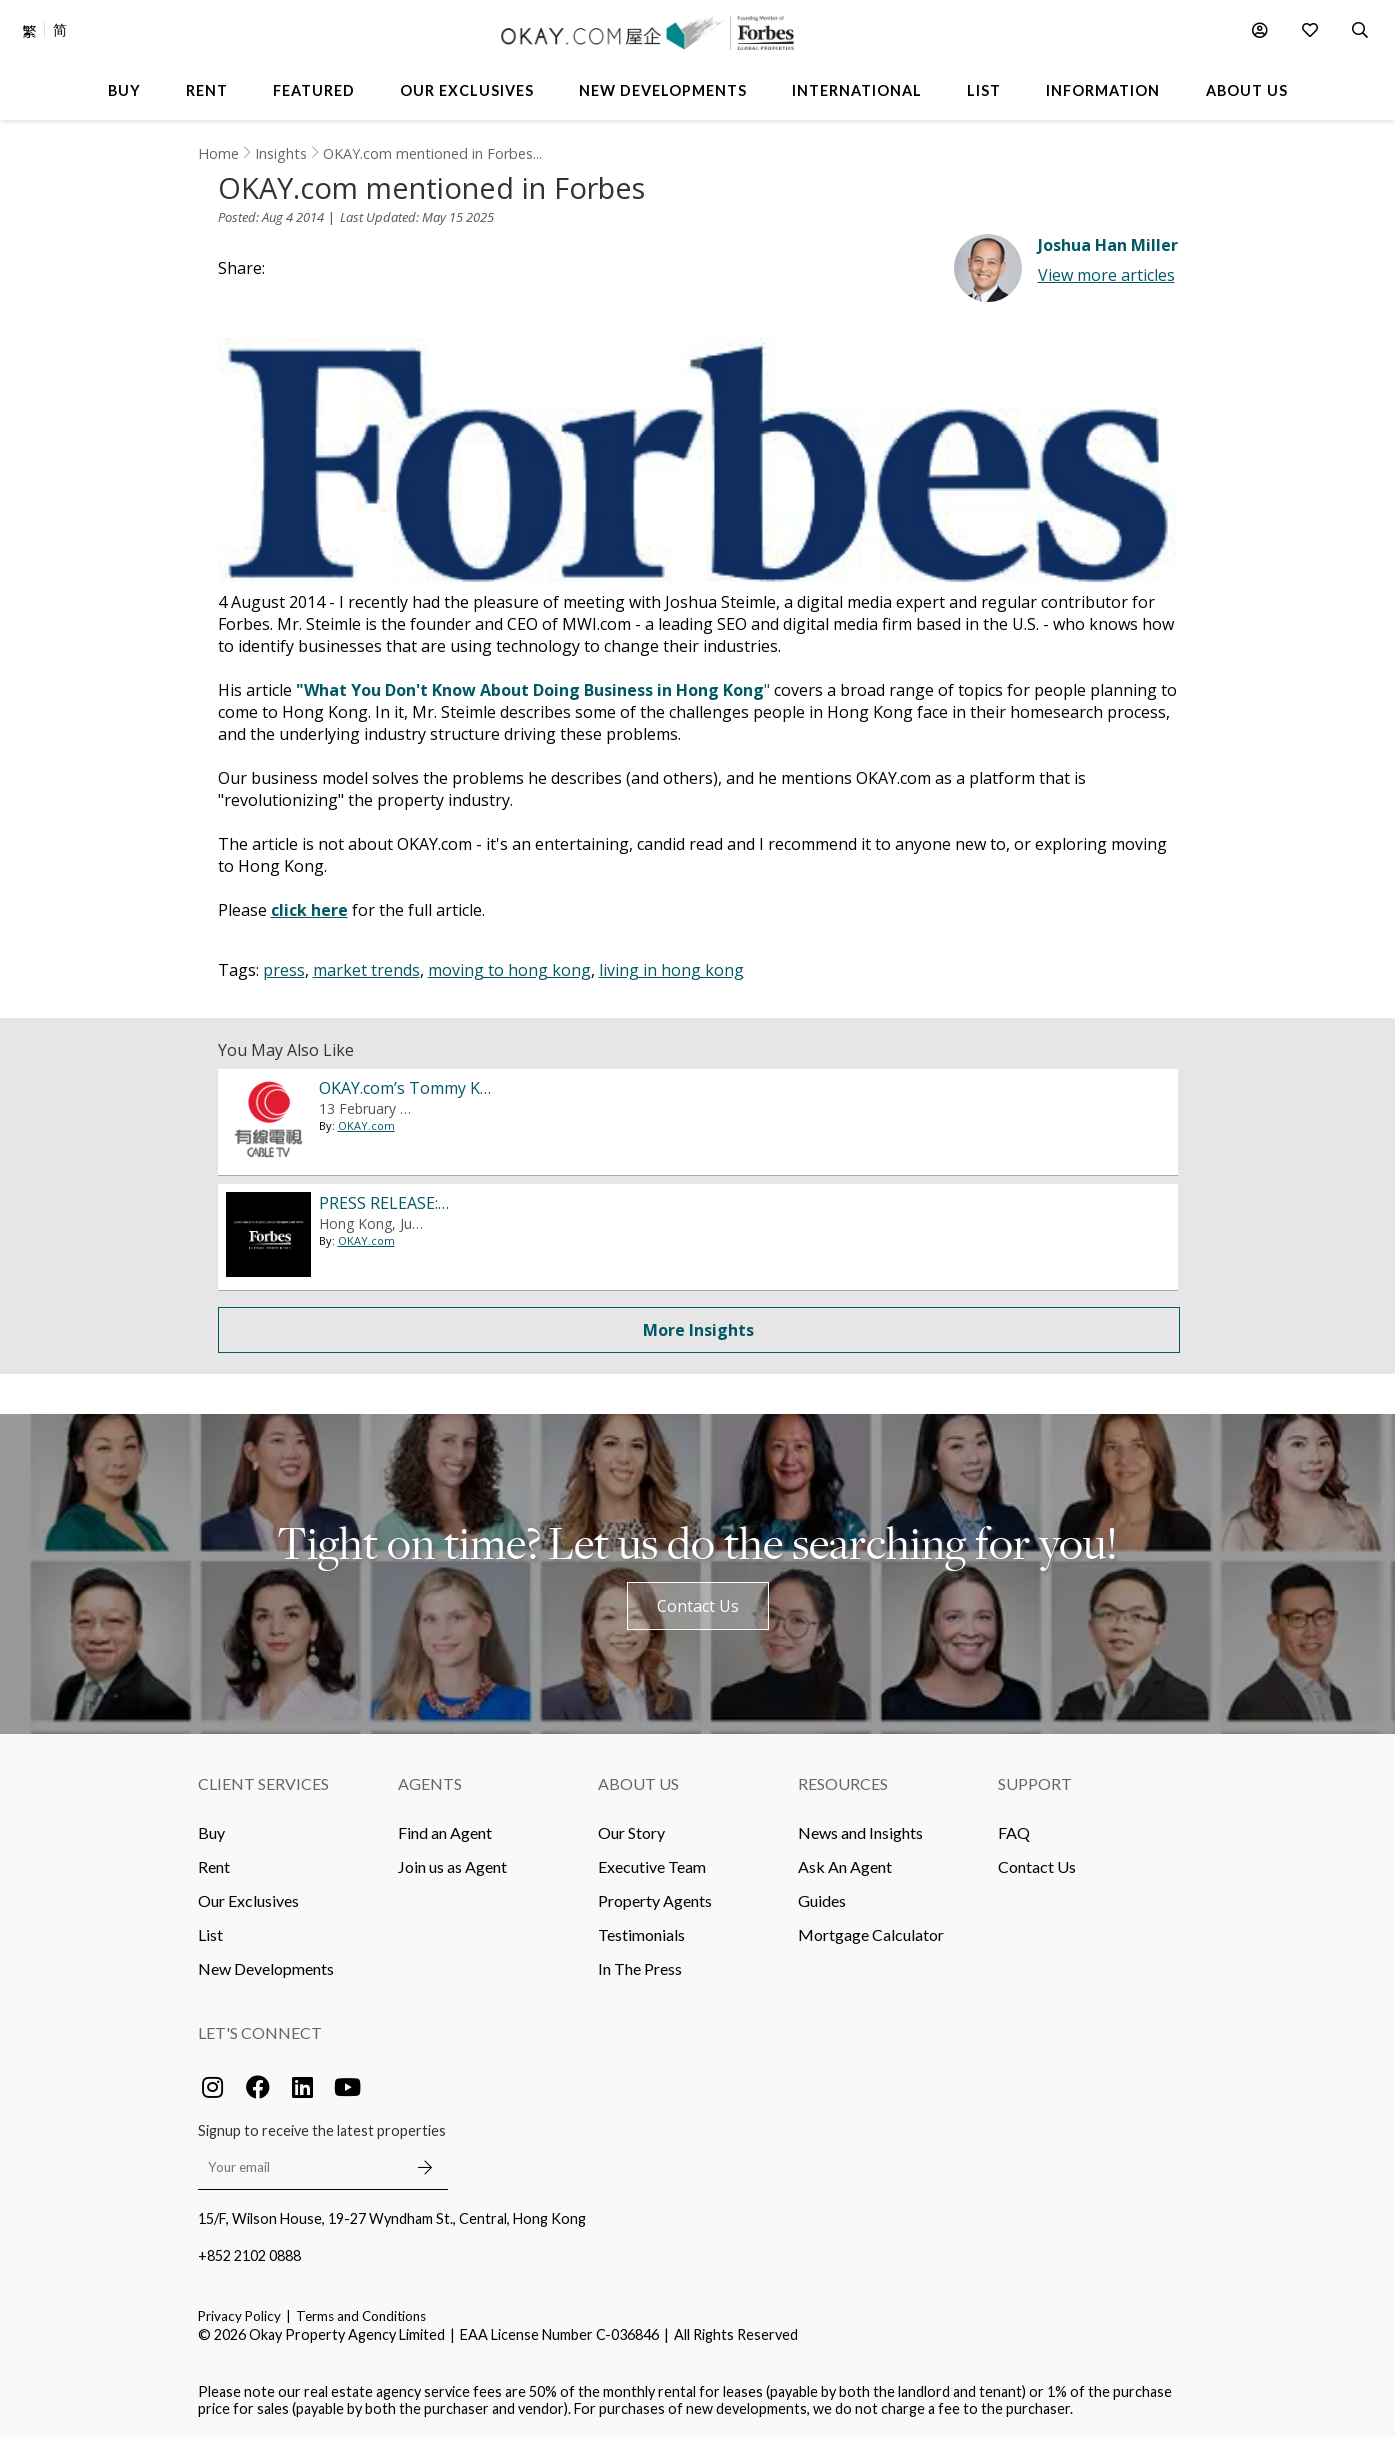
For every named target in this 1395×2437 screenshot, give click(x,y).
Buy (211, 1832)
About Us (638, 1783)
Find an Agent (445, 1832)
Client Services (263, 1783)
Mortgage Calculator (871, 1934)
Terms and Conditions (361, 2316)
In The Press (640, 1968)
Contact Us (698, 1606)
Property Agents (655, 1900)
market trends (366, 970)
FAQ (1014, 1832)
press (284, 970)
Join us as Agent (452, 1866)
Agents (430, 1783)
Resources (843, 1783)
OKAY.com (366, 1125)
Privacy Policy (239, 2316)
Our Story (631, 1832)
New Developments (266, 1968)
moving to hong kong (509, 970)
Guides (822, 1900)
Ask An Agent (845, 1866)
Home (218, 153)
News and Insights (860, 1832)
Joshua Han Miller (1108, 245)
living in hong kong (671, 970)
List (210, 1934)
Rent (214, 1866)
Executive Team (652, 1866)
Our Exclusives (248, 1900)
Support (1035, 1783)
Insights (281, 153)
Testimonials (641, 1934)
